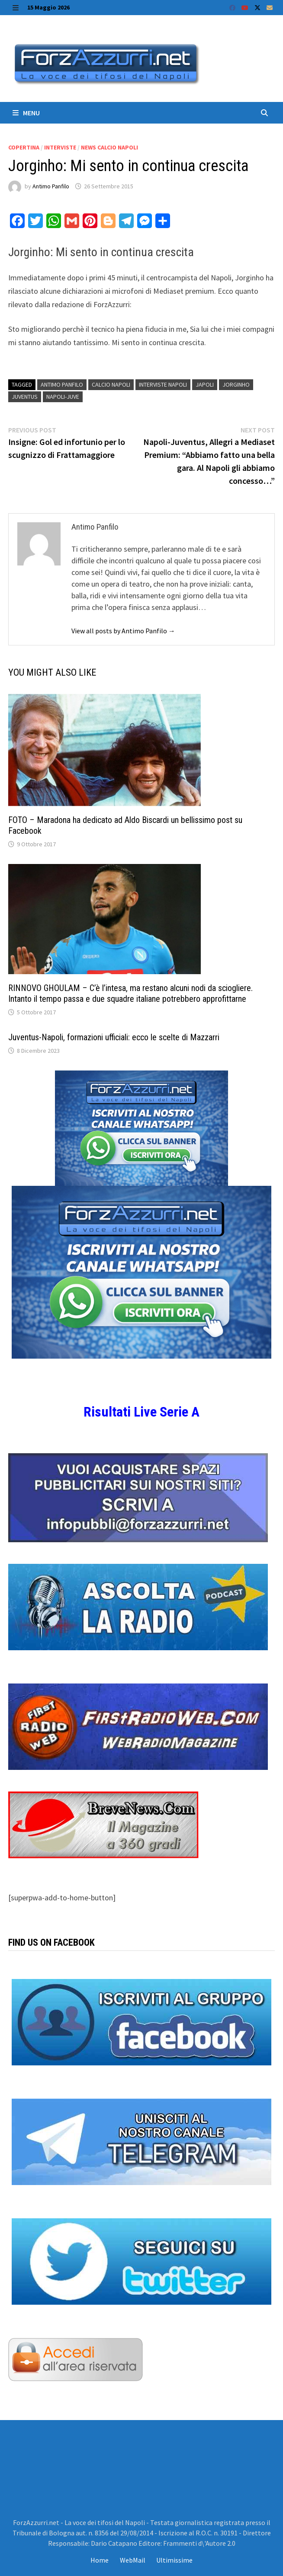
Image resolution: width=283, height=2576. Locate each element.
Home (99, 2560)
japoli (205, 384)
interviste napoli (163, 384)
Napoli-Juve (62, 396)
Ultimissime (174, 2560)
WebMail (132, 2560)
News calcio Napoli (109, 147)
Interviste (60, 147)
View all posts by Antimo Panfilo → (123, 630)
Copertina (23, 147)
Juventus (25, 396)
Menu (26, 112)
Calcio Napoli (111, 384)
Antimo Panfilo (50, 186)
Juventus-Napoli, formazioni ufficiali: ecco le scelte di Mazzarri (113, 1037)
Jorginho (236, 384)
